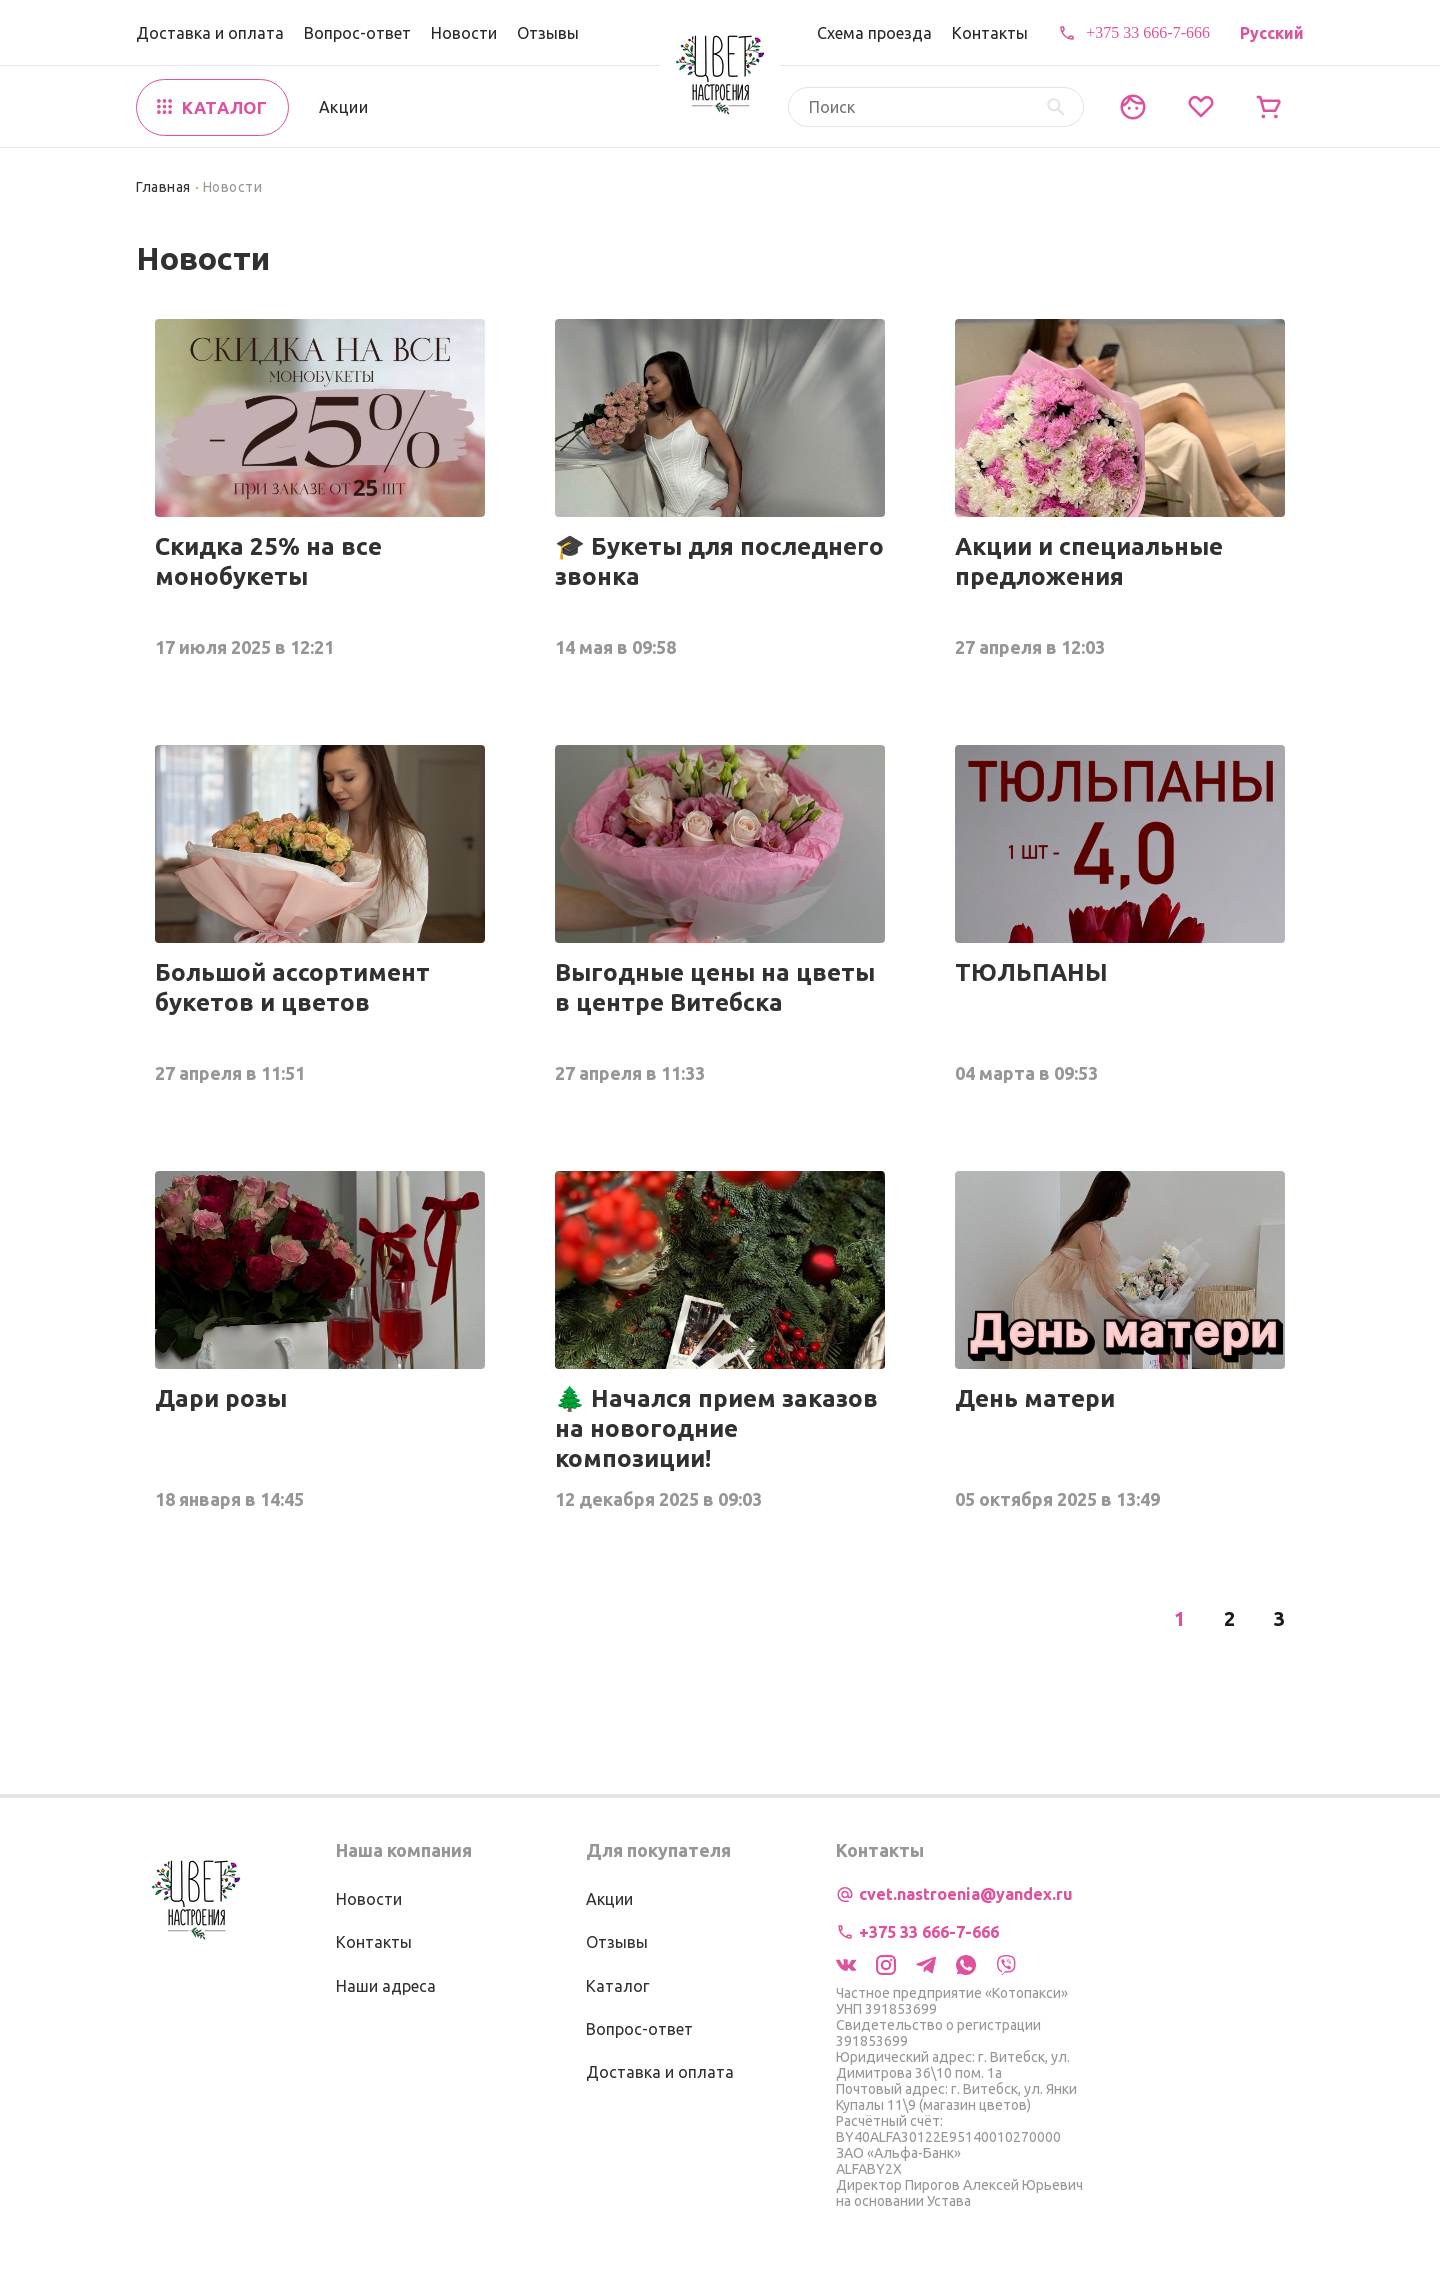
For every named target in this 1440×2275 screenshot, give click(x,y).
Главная (163, 187)
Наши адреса (386, 1986)
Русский (1272, 33)
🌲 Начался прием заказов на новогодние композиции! (716, 1428)
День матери (1035, 1398)
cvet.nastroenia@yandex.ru (966, 1894)
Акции (343, 107)
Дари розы (221, 1398)
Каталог (617, 1986)
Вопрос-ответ (357, 33)
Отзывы (548, 33)
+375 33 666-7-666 (1148, 32)
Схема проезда (874, 33)
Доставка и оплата (210, 33)
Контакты (990, 33)
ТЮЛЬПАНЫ (1031, 972)
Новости (464, 33)
